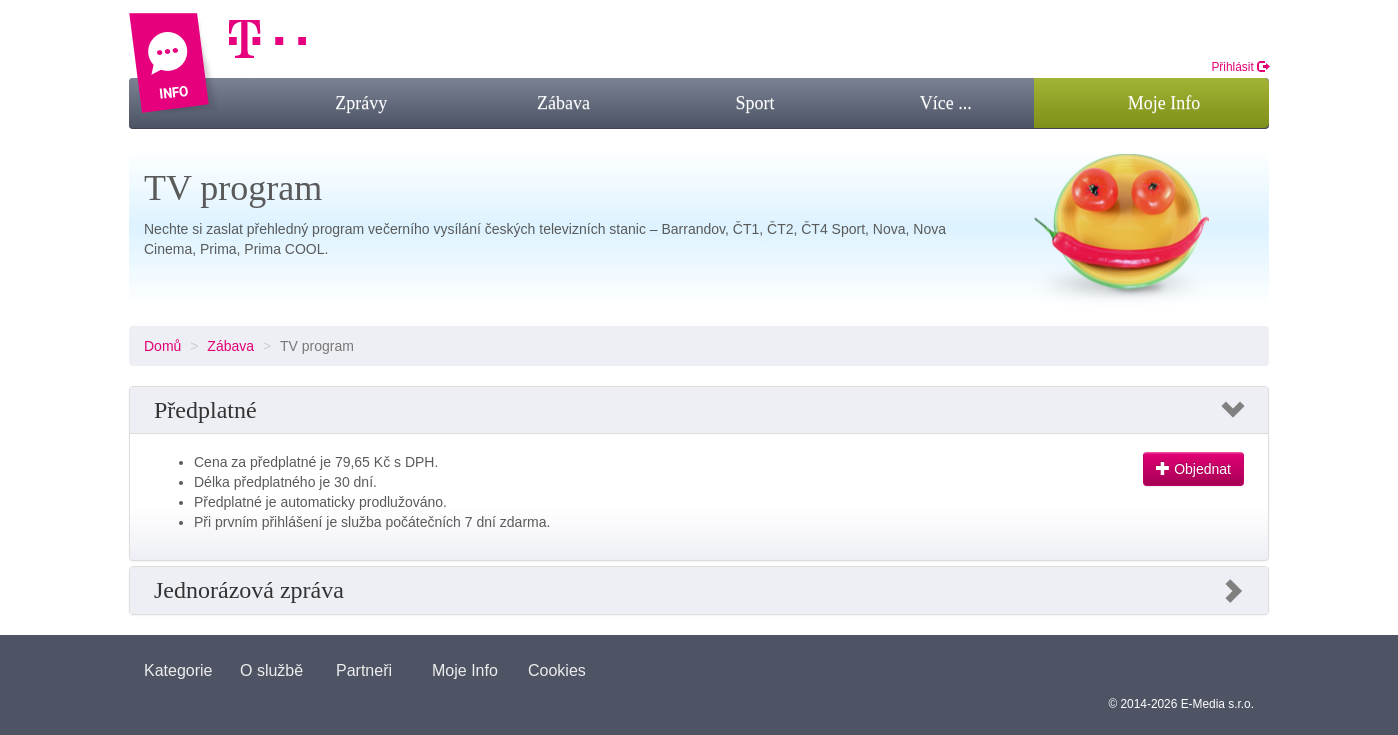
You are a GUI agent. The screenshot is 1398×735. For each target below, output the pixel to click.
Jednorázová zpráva (249, 590)
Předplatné (205, 410)
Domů (162, 346)
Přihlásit (1240, 67)
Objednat (1193, 469)
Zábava (230, 346)
